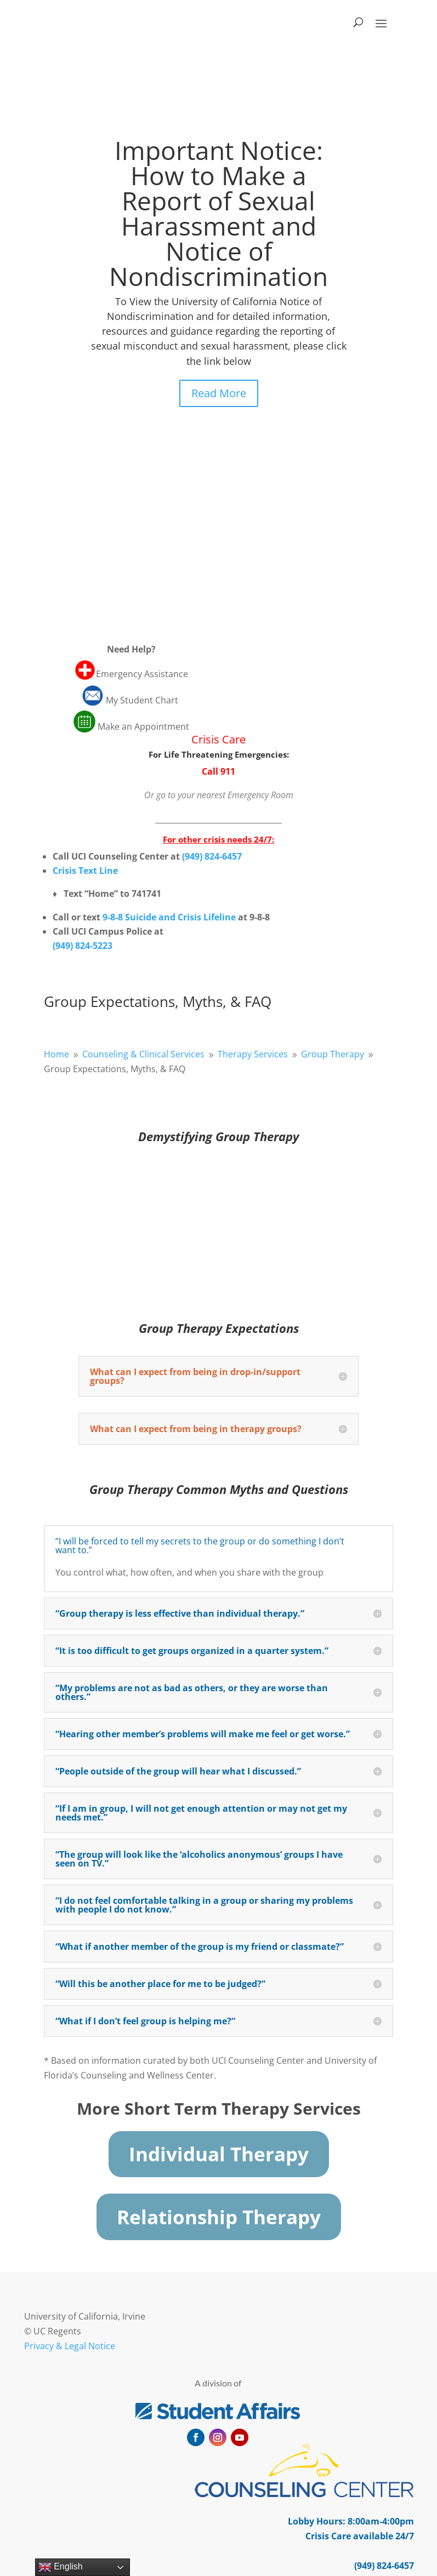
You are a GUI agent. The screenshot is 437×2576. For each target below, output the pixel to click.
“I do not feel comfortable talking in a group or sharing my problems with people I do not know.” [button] (204, 1905)
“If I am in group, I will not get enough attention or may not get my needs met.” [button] (201, 1813)
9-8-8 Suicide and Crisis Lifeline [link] (169, 917)
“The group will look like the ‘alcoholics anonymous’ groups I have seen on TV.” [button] (199, 1859)
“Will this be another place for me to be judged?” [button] (160, 1983)
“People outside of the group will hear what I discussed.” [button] (178, 1771)
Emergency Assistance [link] (142, 674)
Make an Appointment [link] (143, 726)
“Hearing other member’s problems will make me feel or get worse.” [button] (202, 1734)
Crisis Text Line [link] (85, 871)
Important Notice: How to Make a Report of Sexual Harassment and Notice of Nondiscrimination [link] (218, 213)
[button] (381, 22)
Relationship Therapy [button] (219, 2217)
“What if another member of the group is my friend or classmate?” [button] (199, 1946)
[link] (126, 22)
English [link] (60, 2567)
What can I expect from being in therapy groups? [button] (196, 1428)
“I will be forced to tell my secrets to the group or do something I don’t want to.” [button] (199, 1545)
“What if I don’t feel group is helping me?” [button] (145, 2021)
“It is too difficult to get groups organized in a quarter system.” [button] (191, 1650)
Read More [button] (218, 393)
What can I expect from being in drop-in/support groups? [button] (195, 1376)
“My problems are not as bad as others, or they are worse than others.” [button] (191, 1692)
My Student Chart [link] (143, 700)
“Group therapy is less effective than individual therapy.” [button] (179, 1613)
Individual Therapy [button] (219, 2154)
